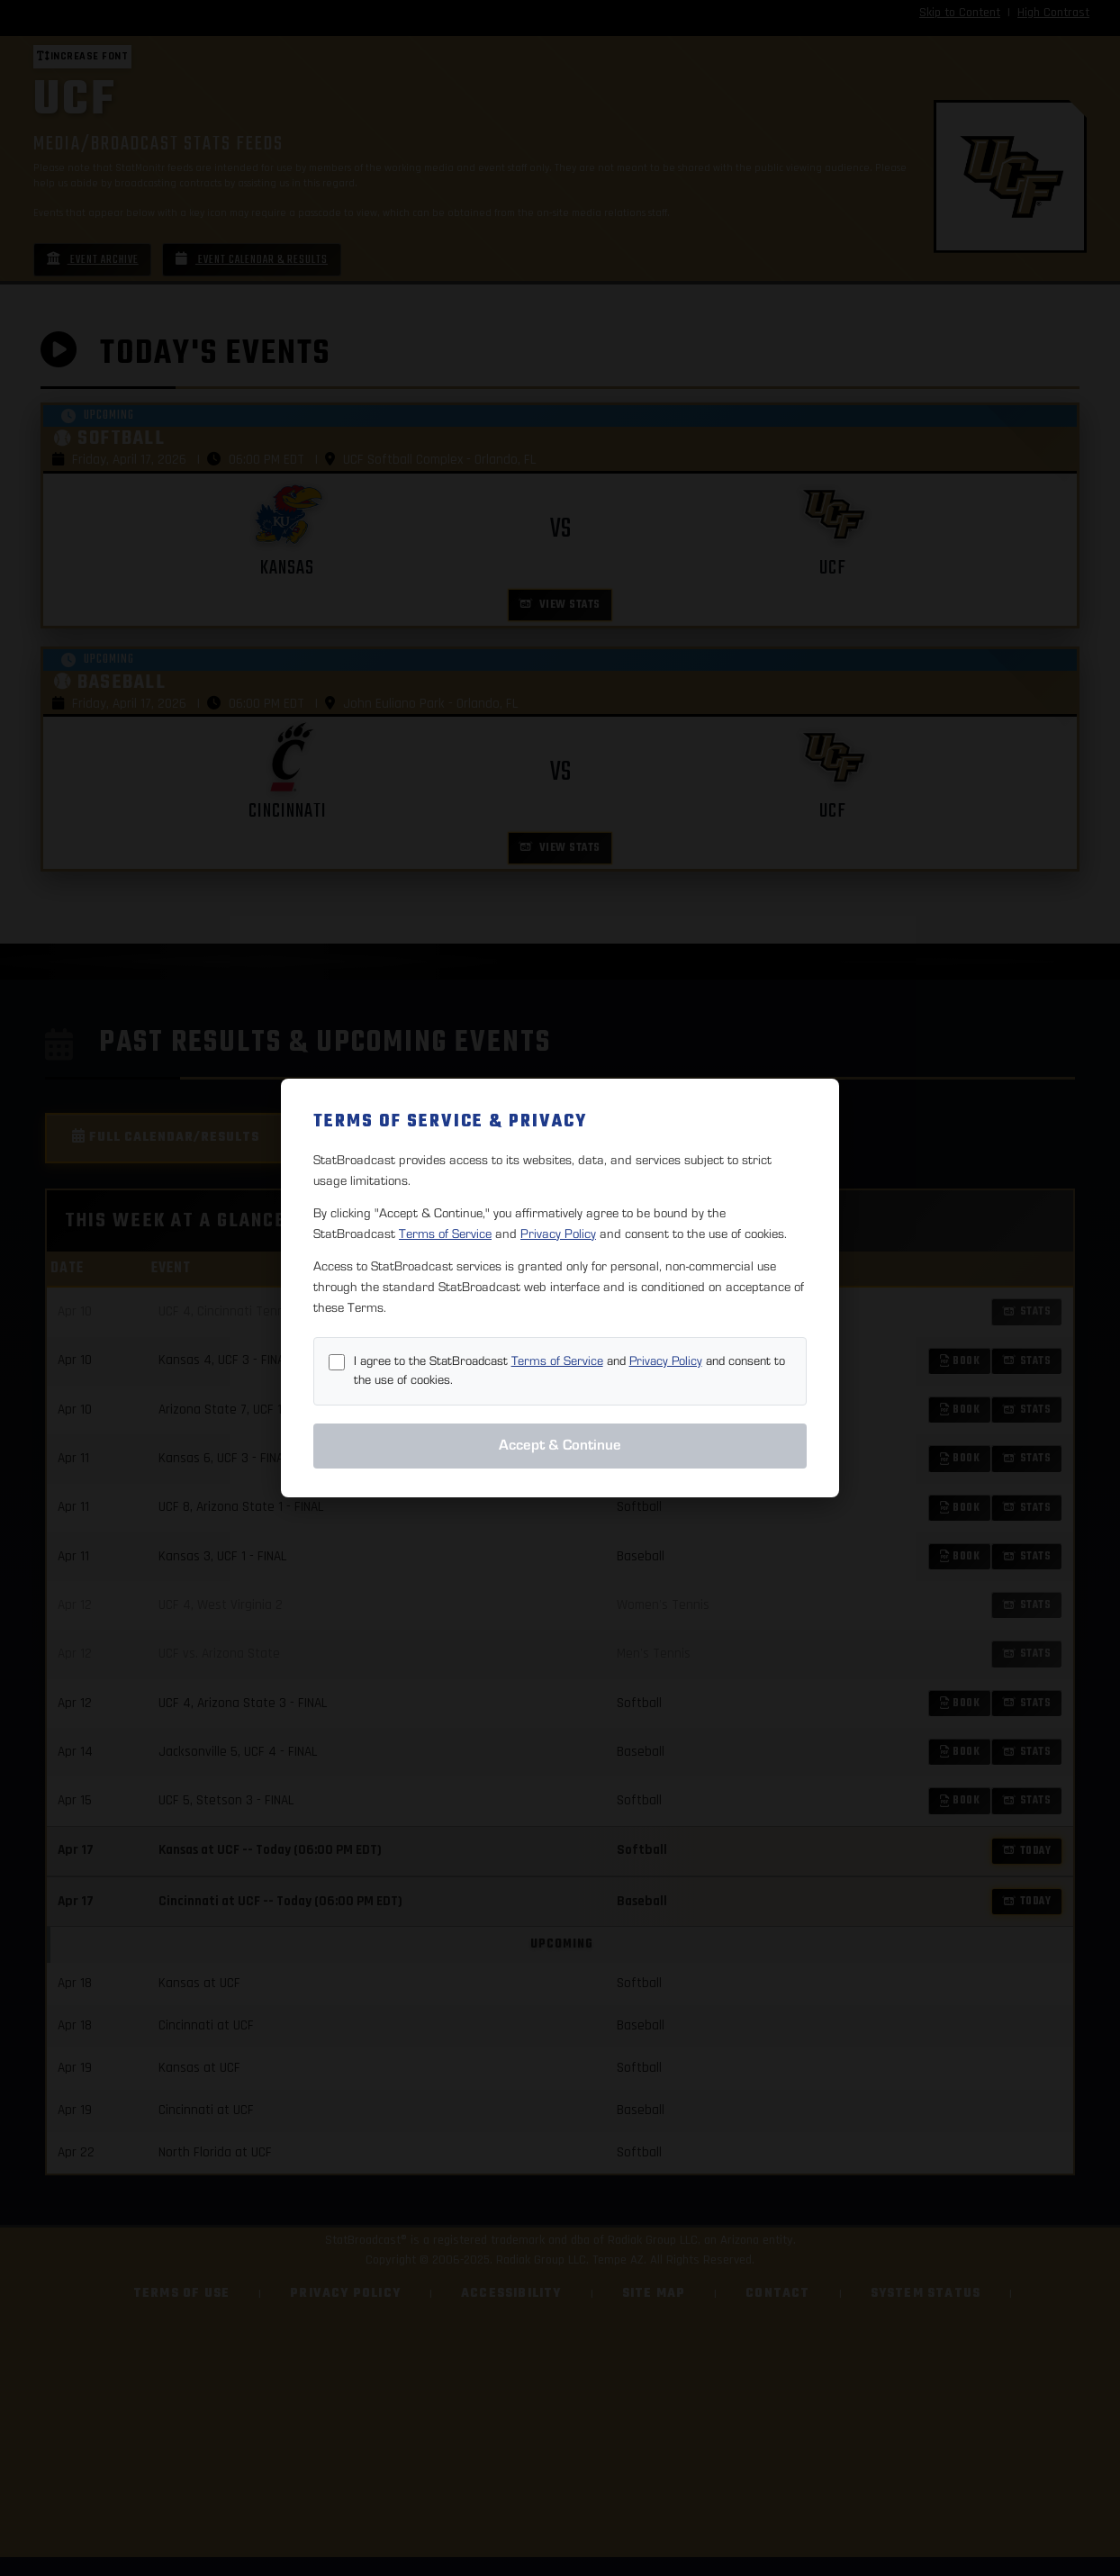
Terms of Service (445, 1234)
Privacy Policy (558, 1234)
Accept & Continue (560, 1445)
